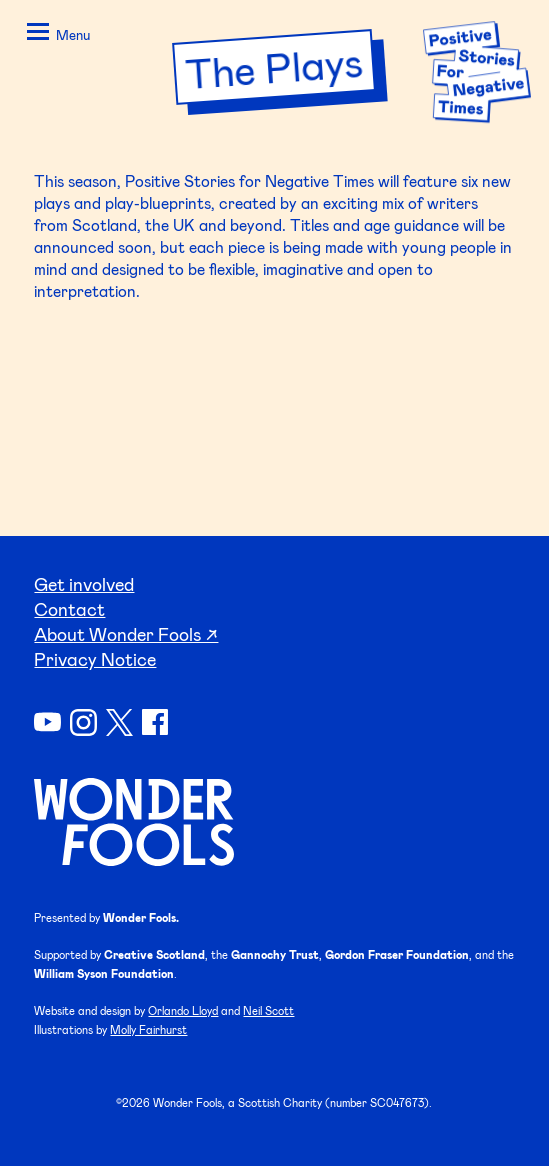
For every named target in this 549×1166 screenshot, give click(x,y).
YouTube (47, 722)
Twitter (119, 722)
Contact (69, 609)
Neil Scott (268, 1010)
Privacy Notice (95, 659)
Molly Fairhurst (148, 1029)
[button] (55, 36)
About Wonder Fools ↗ (126, 634)
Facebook (155, 722)
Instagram (83, 722)
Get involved (84, 584)
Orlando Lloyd (183, 1010)
